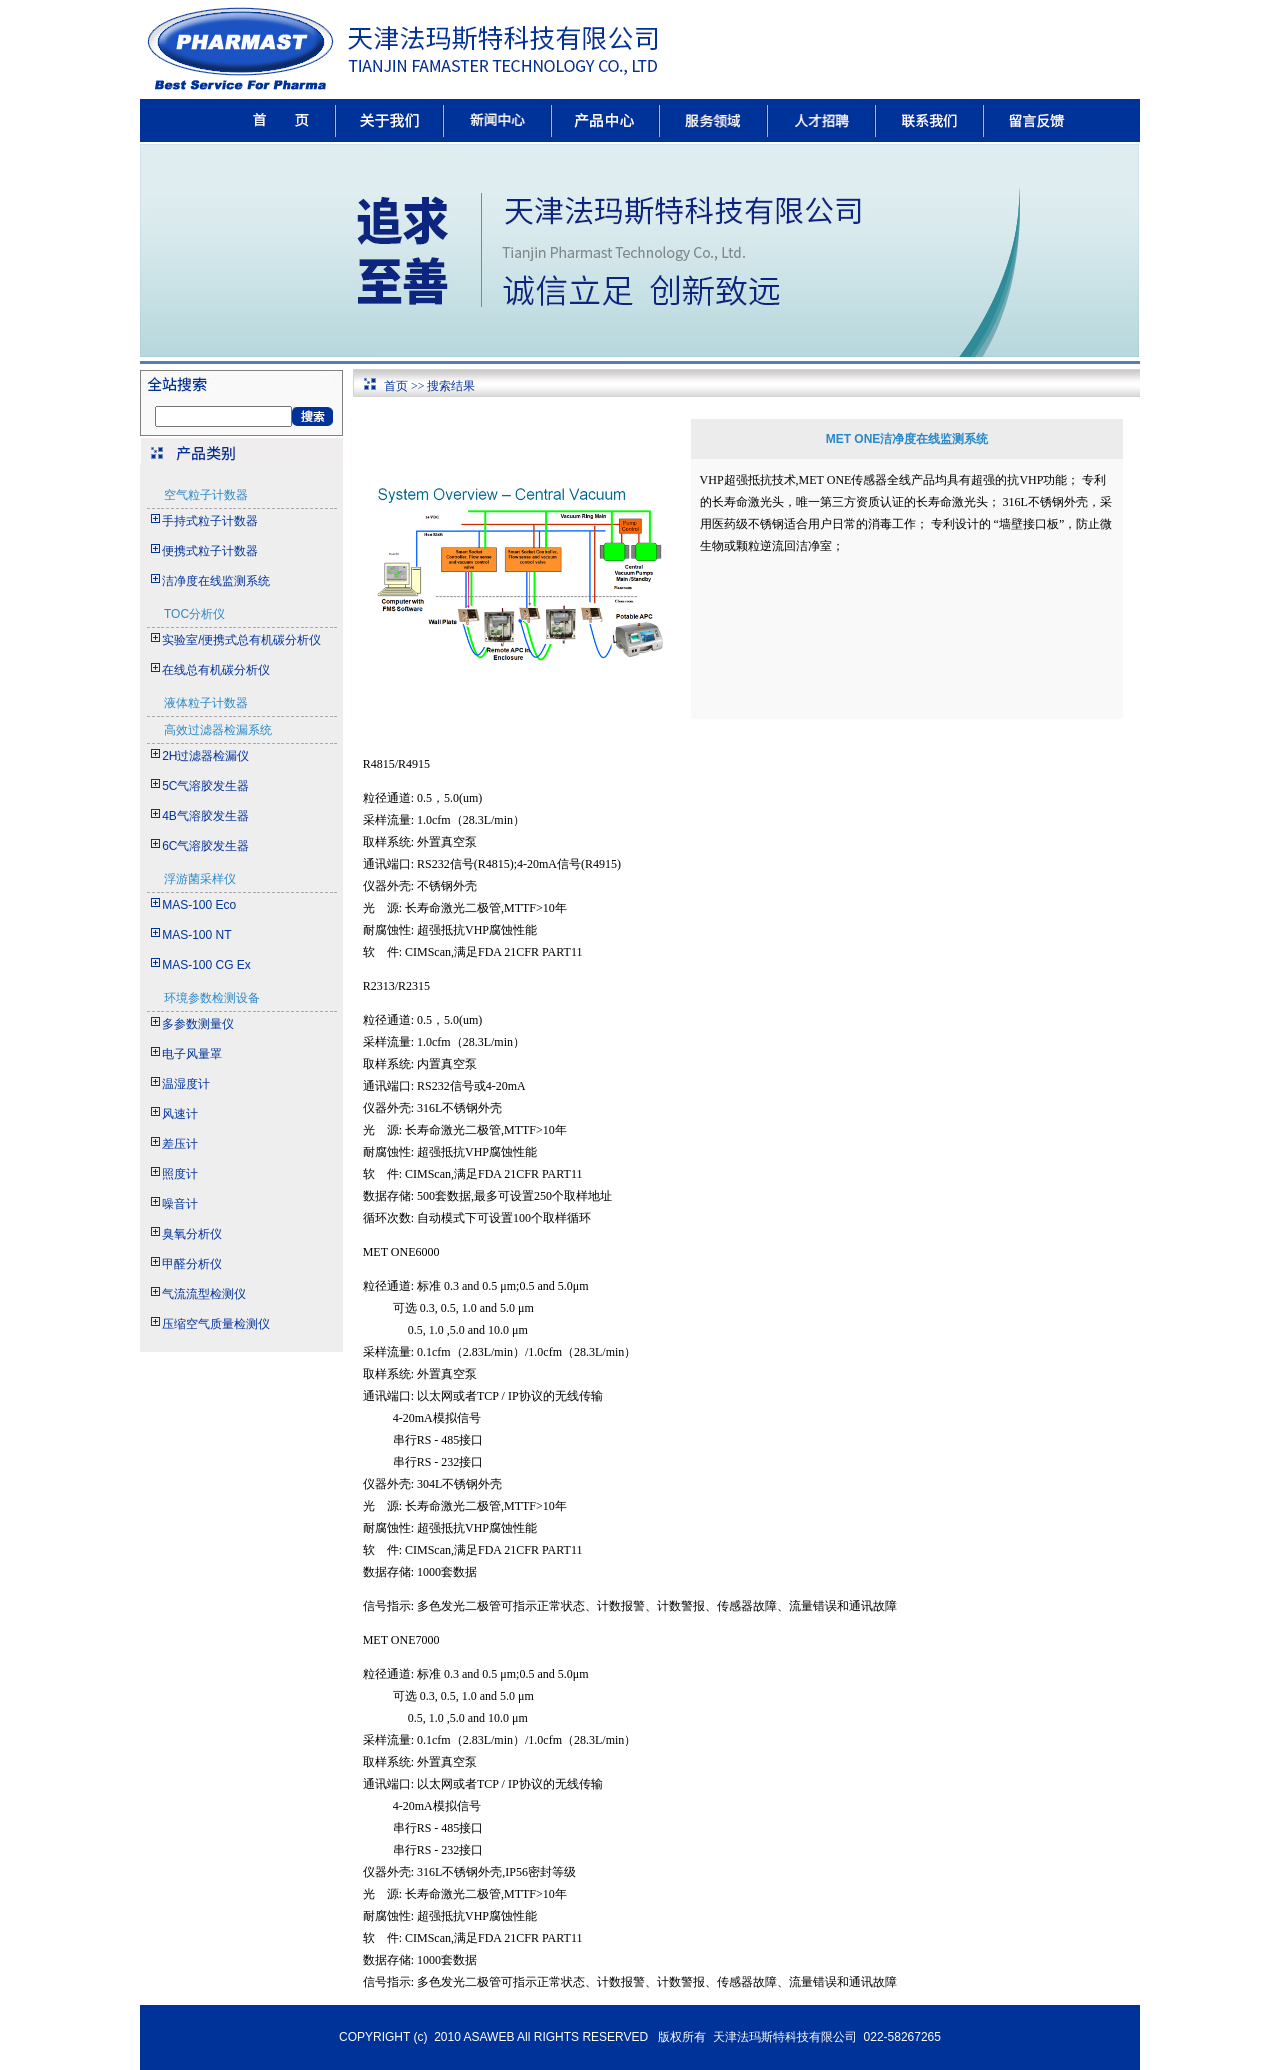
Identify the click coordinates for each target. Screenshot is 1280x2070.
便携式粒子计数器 (210, 551)
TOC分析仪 (194, 614)
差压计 (180, 1144)
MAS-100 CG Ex (206, 965)
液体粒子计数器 (206, 703)
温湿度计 (186, 1084)
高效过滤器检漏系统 (218, 730)
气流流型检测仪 (204, 1294)
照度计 (180, 1174)
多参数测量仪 (198, 1024)
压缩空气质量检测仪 (216, 1324)
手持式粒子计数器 (210, 521)
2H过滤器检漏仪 (205, 756)
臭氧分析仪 (192, 1234)
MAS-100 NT (196, 935)
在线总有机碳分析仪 (216, 670)
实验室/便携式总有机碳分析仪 (241, 640)
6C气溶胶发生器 (205, 846)
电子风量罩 (192, 1054)
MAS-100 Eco (199, 905)
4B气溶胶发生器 (205, 816)
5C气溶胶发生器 (205, 786)
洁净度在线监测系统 (216, 581)
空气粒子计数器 (206, 495)
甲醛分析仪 (192, 1264)
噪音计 (180, 1204)
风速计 (180, 1114)
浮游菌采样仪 (200, 879)
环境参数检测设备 (212, 998)
